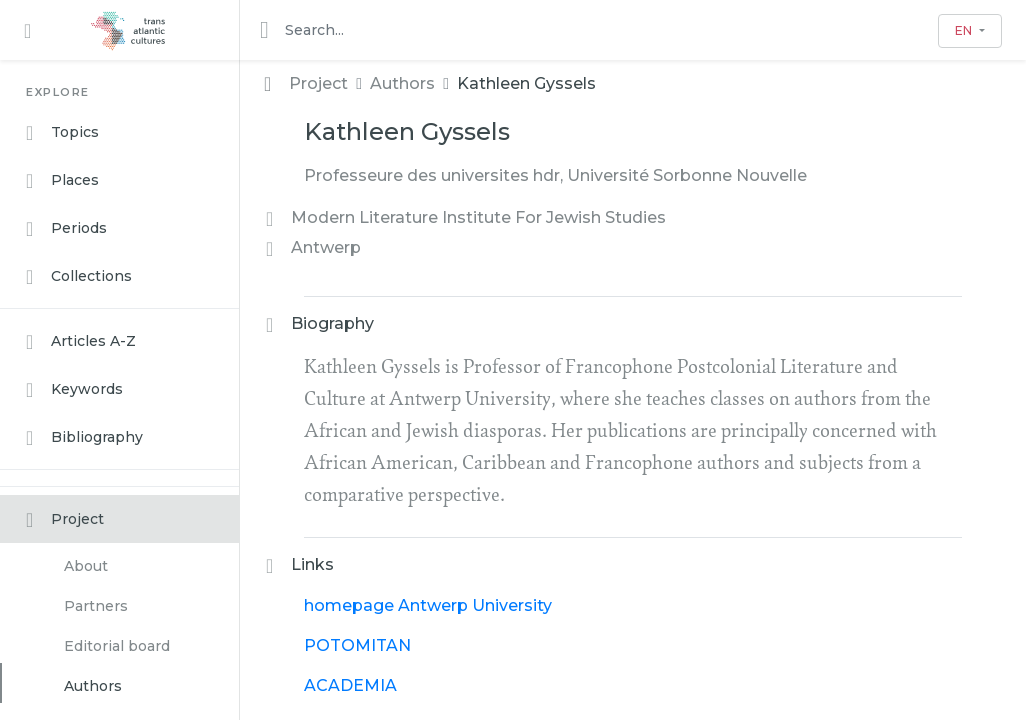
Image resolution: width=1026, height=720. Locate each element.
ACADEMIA (350, 685)
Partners (96, 606)
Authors (93, 686)
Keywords (74, 390)
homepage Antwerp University (428, 605)
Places (62, 181)
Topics (62, 133)
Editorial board (117, 646)
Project (65, 520)
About (86, 566)
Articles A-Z (81, 342)
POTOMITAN (357, 645)
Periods (66, 229)
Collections (79, 277)
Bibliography (84, 438)
